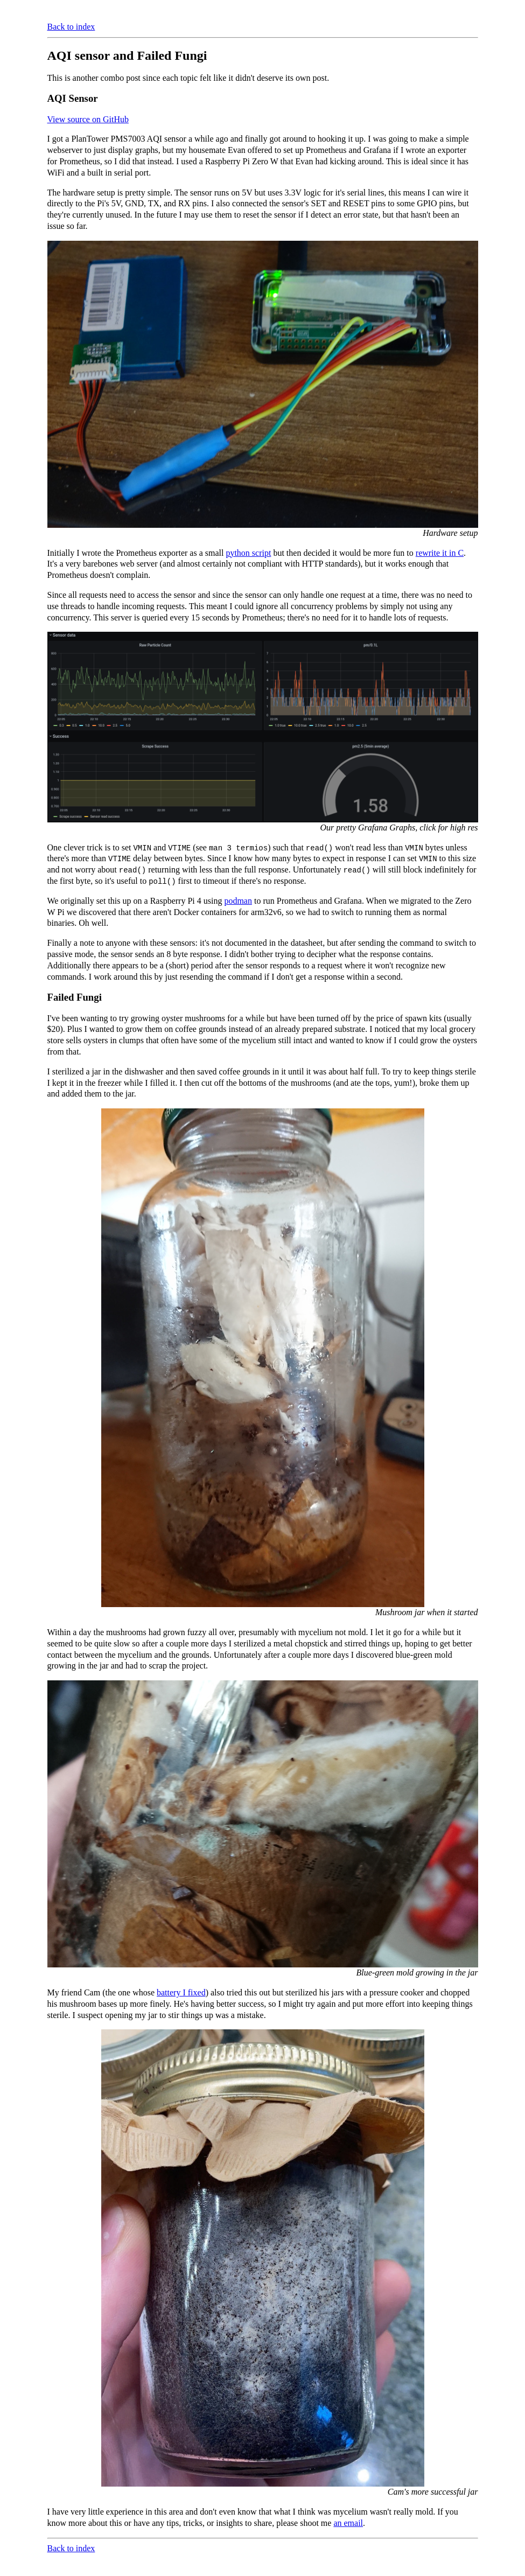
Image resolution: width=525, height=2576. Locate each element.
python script (248, 552)
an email (348, 2523)
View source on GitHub (88, 119)
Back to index (71, 26)
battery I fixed (181, 1992)
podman (238, 900)
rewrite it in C (440, 552)
